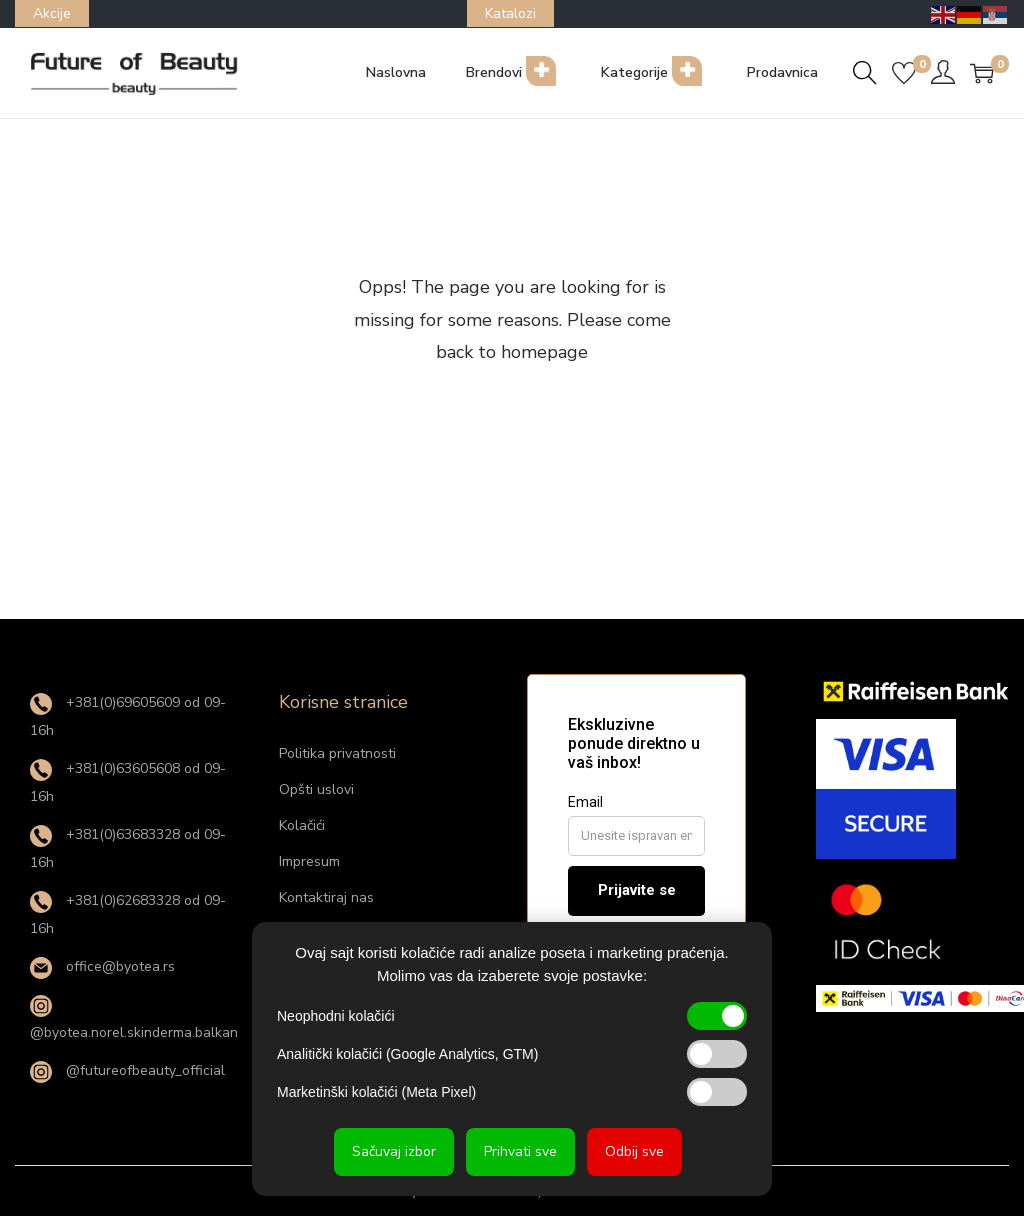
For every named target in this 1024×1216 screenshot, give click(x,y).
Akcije (52, 13)
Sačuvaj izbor (394, 1151)
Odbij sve (634, 1151)
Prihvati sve (520, 1151)
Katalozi (510, 13)
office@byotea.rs (102, 966)
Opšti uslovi (316, 789)
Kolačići (302, 825)
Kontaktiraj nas (326, 897)
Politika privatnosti (337, 753)
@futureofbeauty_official (127, 1070)
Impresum (309, 861)
